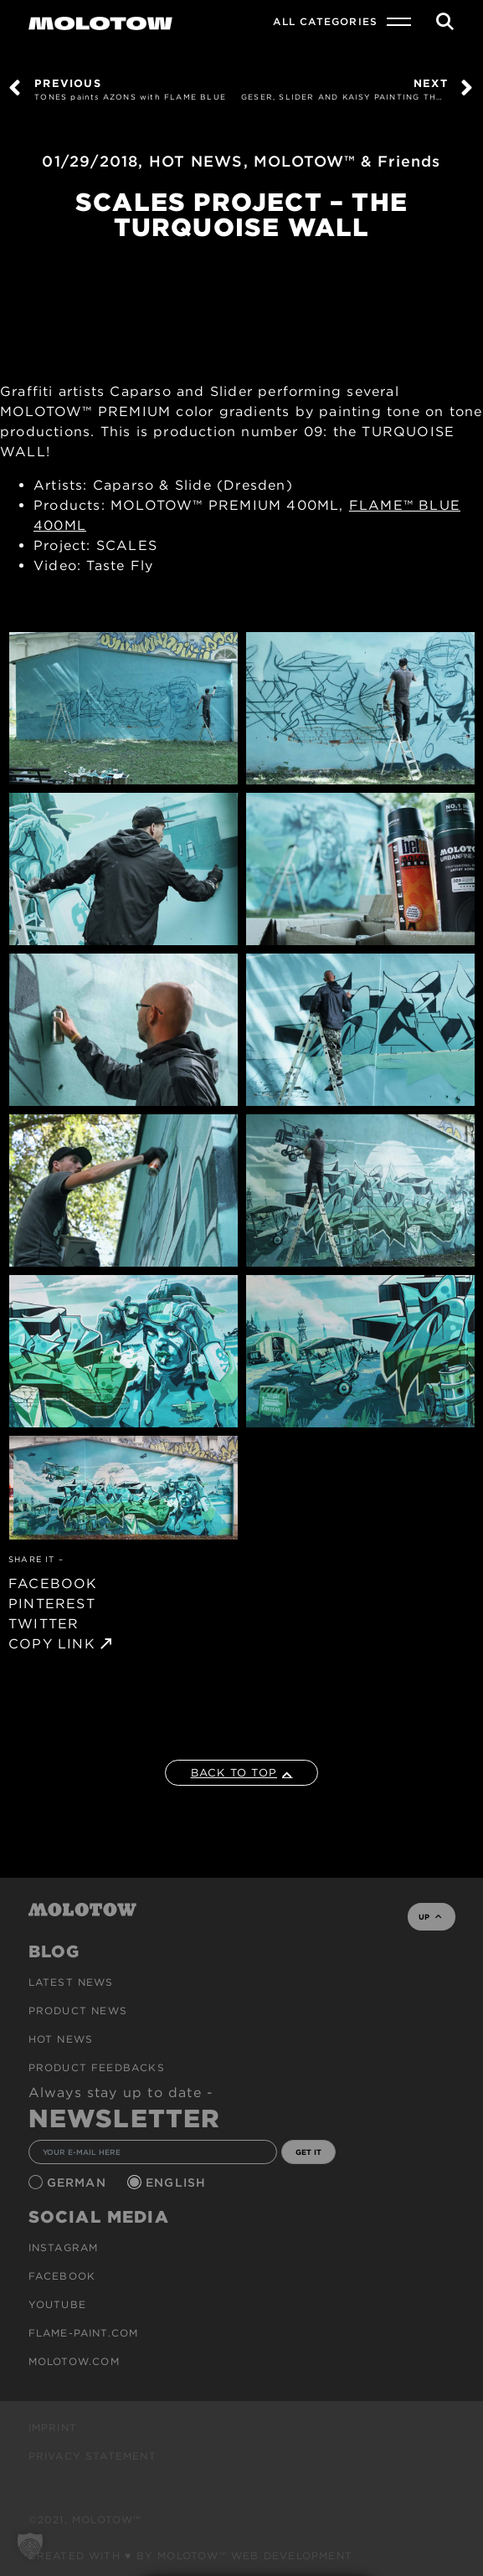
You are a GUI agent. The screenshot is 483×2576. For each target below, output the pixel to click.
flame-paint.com (83, 2333)
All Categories (325, 21)
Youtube (57, 2304)
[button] (30, 2546)
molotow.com (74, 2361)
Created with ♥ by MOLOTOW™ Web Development (190, 2555)
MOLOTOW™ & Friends (347, 161)
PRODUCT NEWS (77, 2010)
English (178, 2182)
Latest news (71, 1982)
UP (430, 1916)
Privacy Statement (92, 2456)
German (78, 2182)
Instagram (63, 2247)
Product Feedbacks (96, 2067)
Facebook (62, 2276)
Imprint (52, 2427)
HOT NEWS (196, 161)
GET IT (308, 2152)
